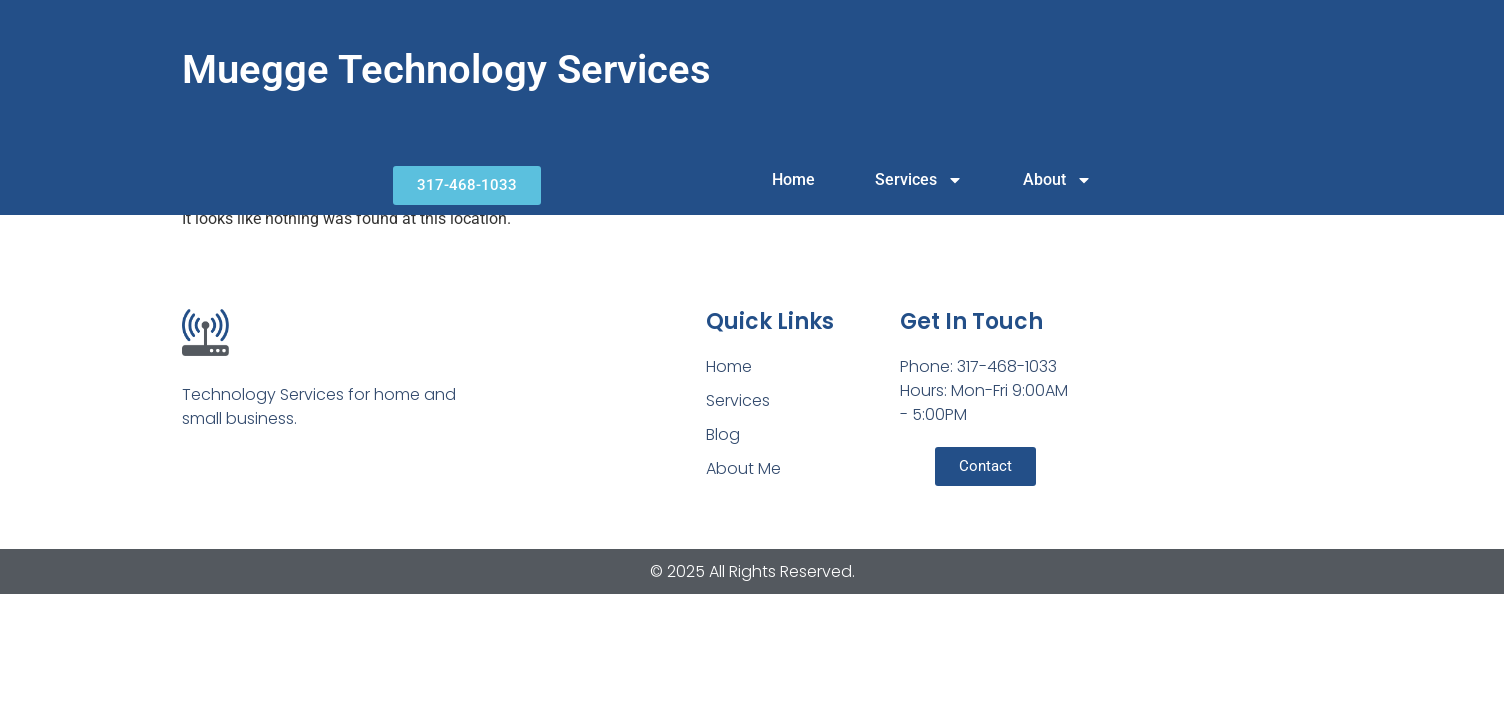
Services (919, 180)
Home (793, 179)
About (1057, 180)
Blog (723, 434)
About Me (743, 468)
